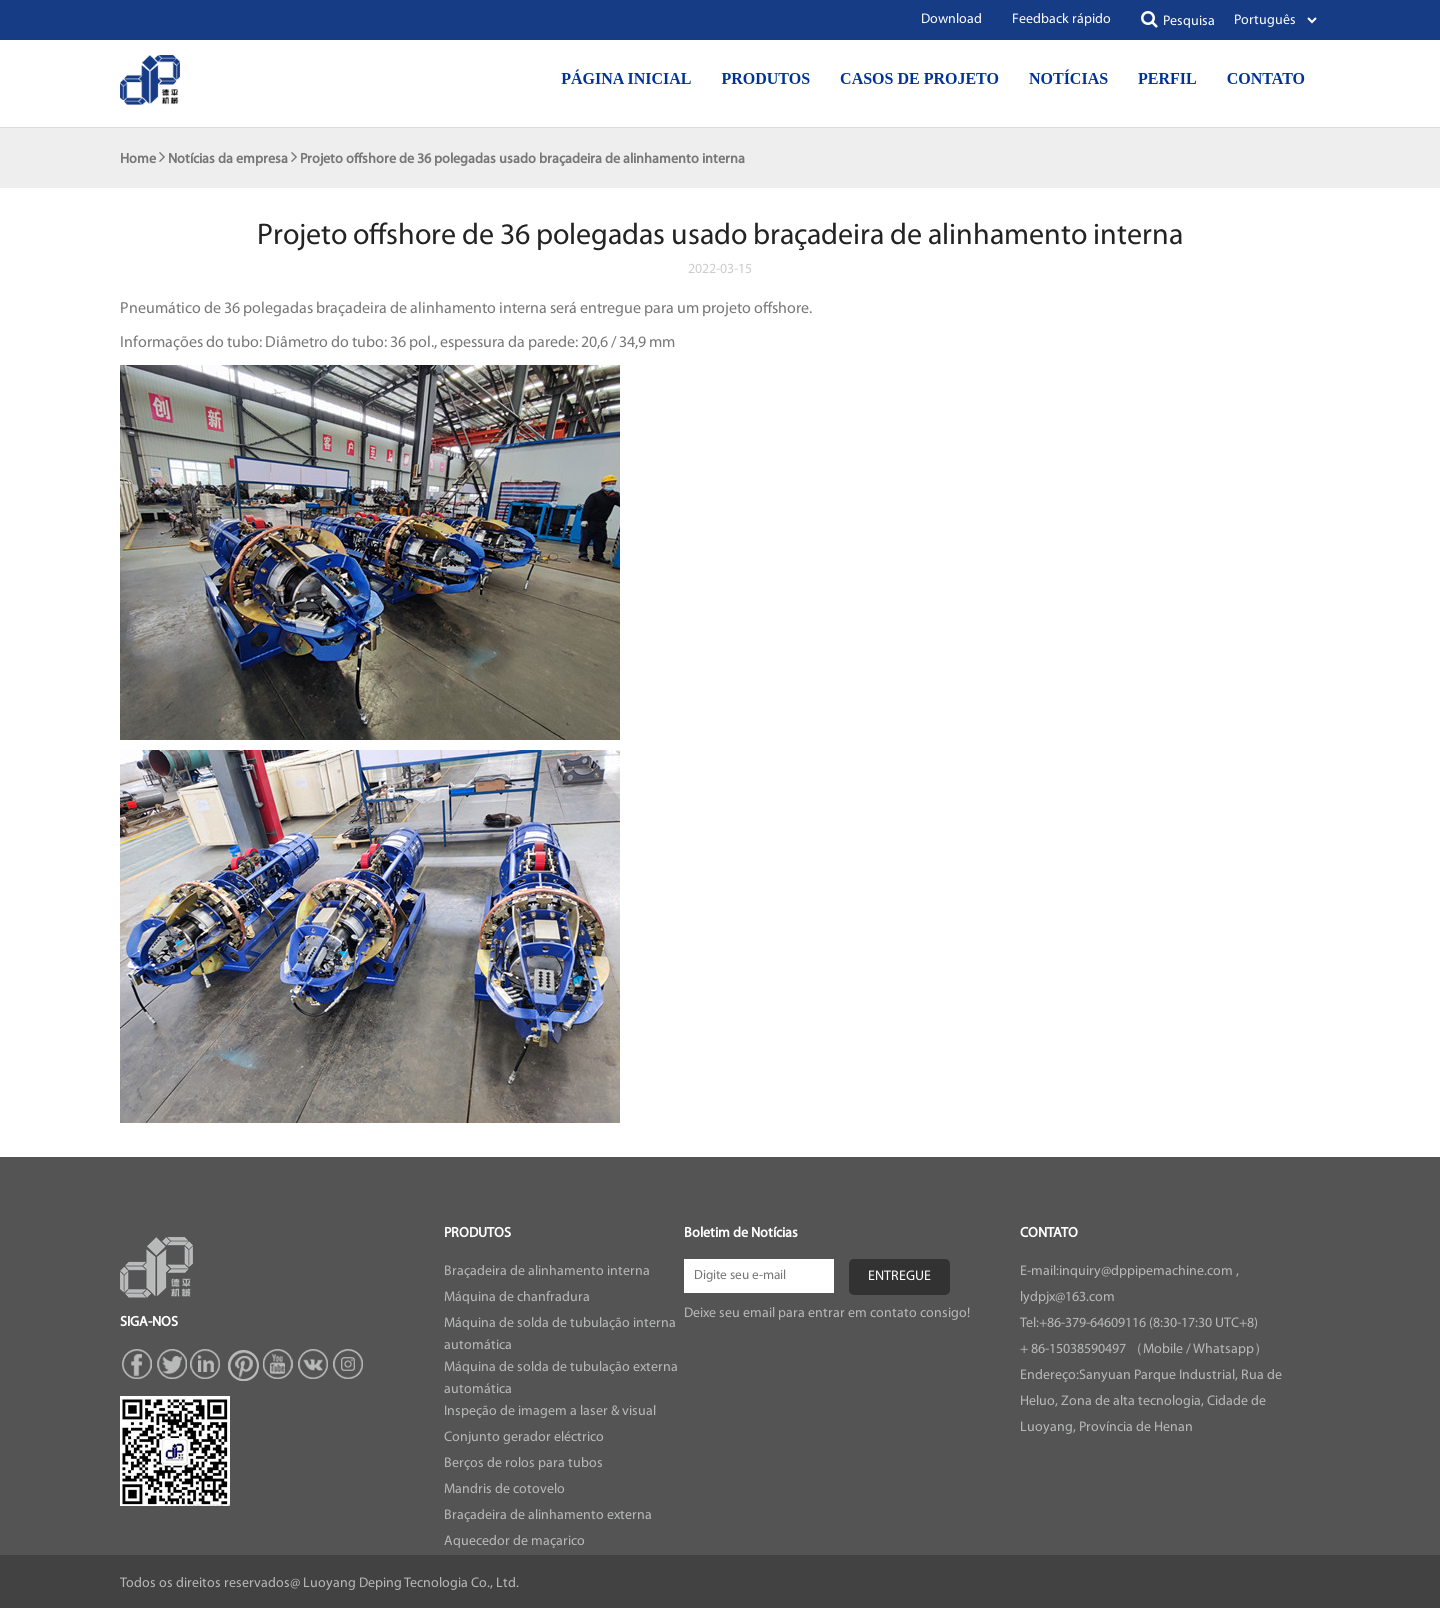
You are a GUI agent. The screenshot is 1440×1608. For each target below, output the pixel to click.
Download (951, 19)
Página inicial (626, 78)
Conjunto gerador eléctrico (524, 1437)
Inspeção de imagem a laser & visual (550, 1411)
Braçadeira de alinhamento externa (548, 1515)
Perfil (1167, 78)
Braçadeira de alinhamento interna (547, 1271)
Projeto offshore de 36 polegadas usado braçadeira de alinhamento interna (522, 159)
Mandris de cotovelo (504, 1489)
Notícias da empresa (228, 159)
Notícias (1068, 78)
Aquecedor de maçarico (514, 1541)
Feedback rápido (1061, 19)
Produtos (765, 78)
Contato (1266, 78)
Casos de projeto (919, 78)
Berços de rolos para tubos (523, 1463)
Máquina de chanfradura (517, 1297)
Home (138, 159)
